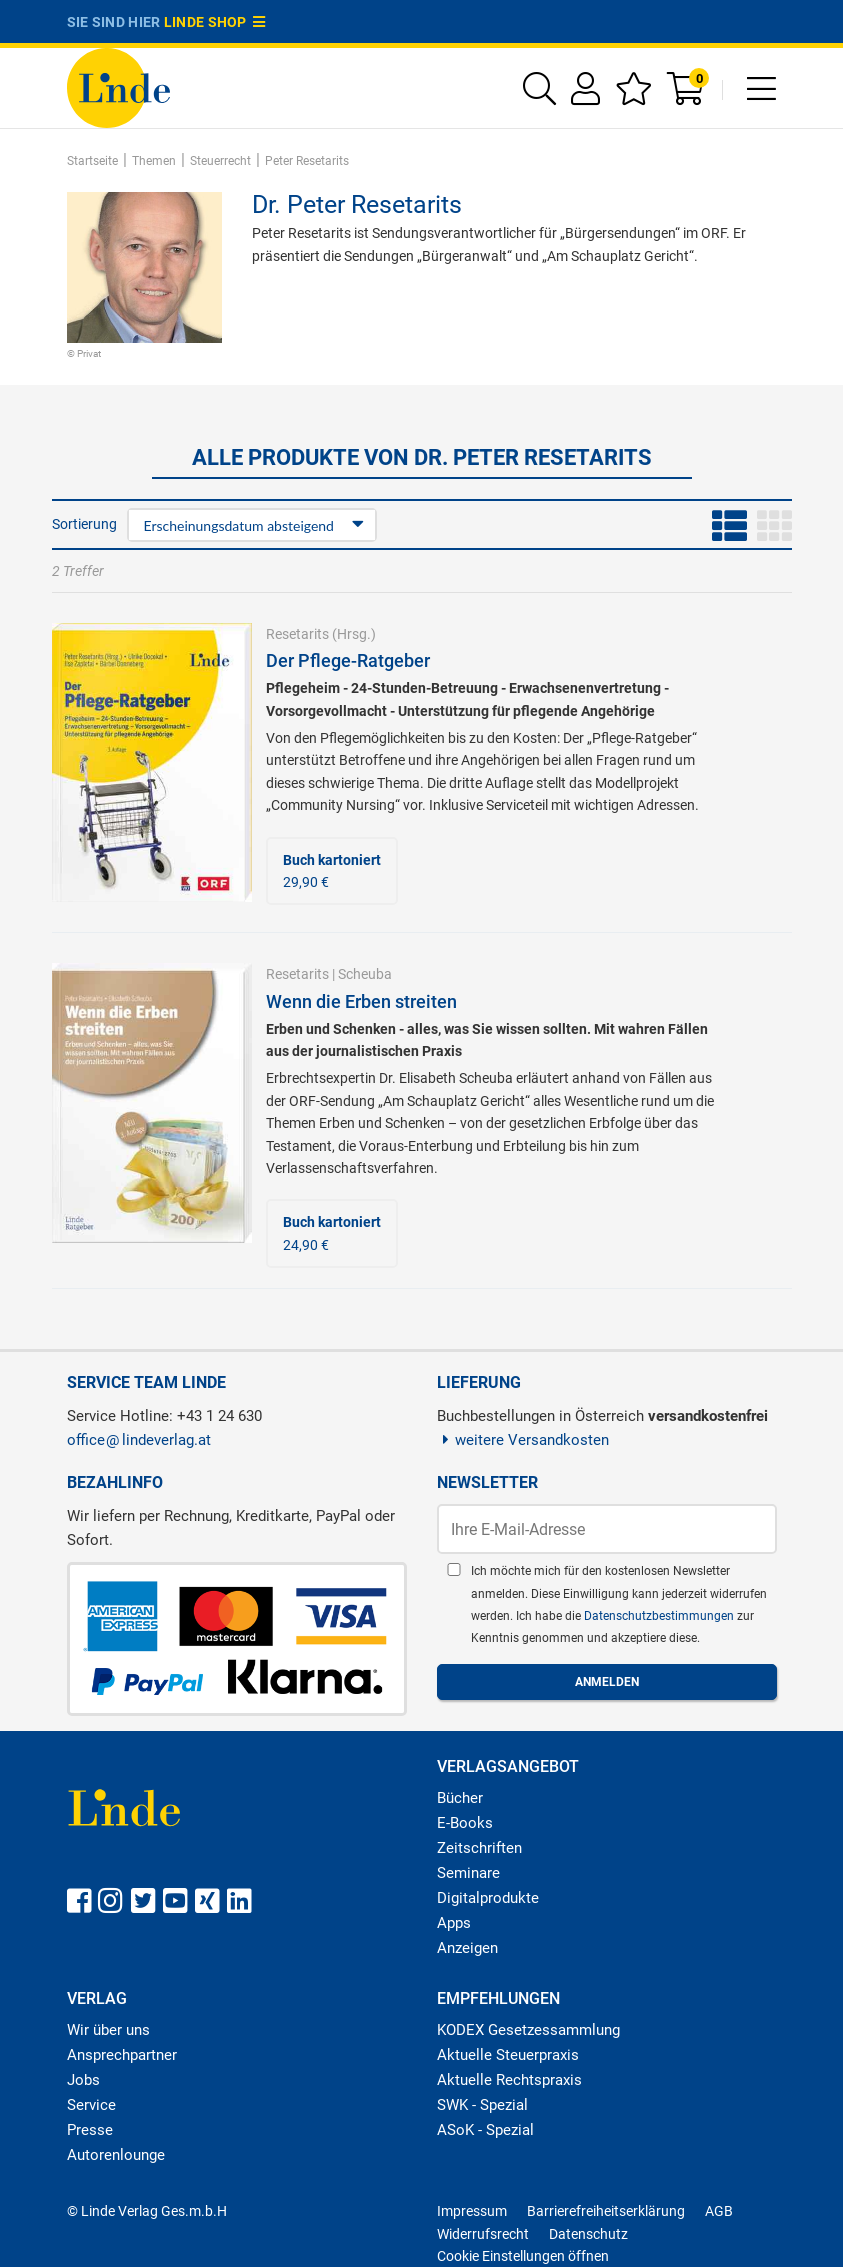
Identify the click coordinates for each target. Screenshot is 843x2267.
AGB (719, 2211)
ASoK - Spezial (485, 2130)
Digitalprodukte (488, 1898)
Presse (90, 2130)
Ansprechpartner (122, 2055)
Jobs (83, 2080)
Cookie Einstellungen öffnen (523, 2256)
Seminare (468, 1873)
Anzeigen (467, 1948)
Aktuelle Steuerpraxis (508, 2055)
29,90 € (332, 871)
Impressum (472, 2211)
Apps (454, 1923)
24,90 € (332, 1233)
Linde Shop (215, 22)
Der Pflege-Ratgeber (348, 660)
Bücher (460, 1798)
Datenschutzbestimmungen (660, 1616)
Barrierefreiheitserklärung (606, 2211)
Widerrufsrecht (483, 2234)
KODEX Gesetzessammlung (528, 2030)
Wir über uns (108, 2030)
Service (91, 2105)
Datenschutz (588, 2234)
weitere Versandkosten (523, 1440)
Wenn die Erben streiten (361, 1001)
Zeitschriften (479, 1848)
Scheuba (365, 974)
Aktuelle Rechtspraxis (509, 2080)
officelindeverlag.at (139, 1440)
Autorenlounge (116, 2155)
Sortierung (84, 524)
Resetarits (297, 634)
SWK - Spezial (482, 2105)
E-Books (465, 1823)
